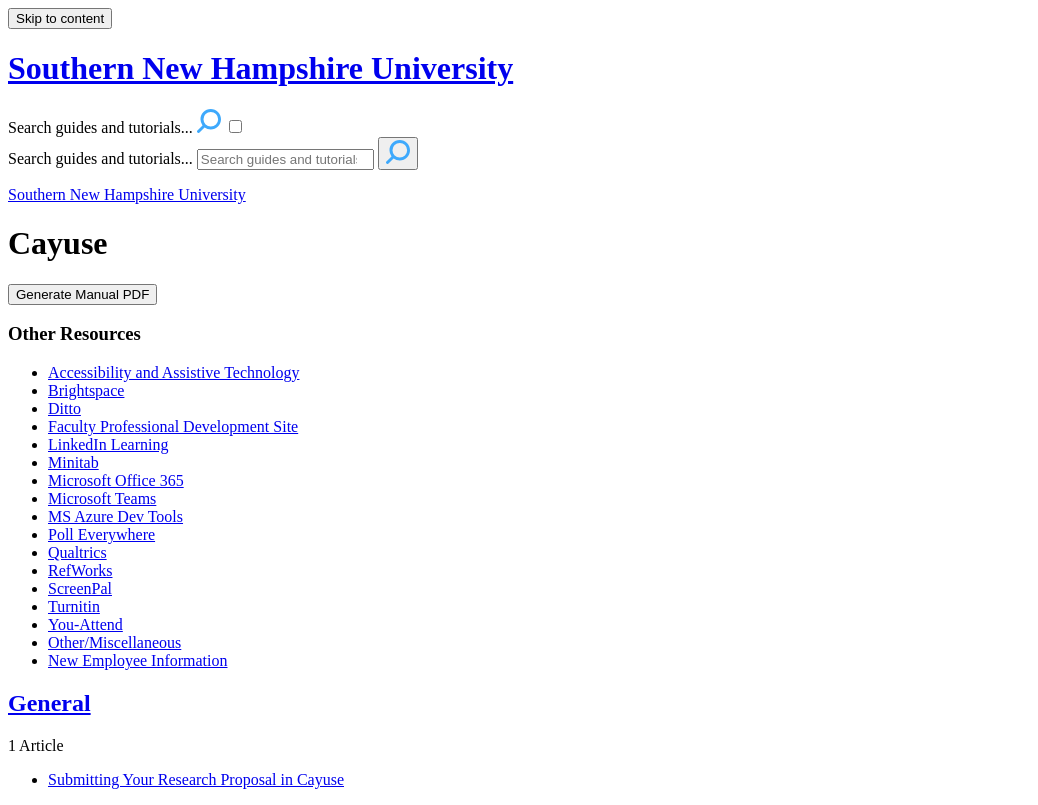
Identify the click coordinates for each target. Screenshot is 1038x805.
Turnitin (74, 606)
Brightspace (86, 390)
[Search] (285, 159)
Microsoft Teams (102, 498)
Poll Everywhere (101, 534)
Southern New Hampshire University (127, 194)
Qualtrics (77, 552)
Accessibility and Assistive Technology (173, 372)
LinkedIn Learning (108, 444)
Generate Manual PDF (82, 294)
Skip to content (60, 18)
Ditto (64, 408)
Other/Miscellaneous (114, 642)
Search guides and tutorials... (100, 158)
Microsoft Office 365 (116, 480)
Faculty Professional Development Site (173, 426)
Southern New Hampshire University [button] (260, 68)
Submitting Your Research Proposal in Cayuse (196, 779)
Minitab (73, 462)
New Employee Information (138, 660)
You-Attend (85, 624)
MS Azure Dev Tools (115, 516)
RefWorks (80, 570)
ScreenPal (80, 588)
